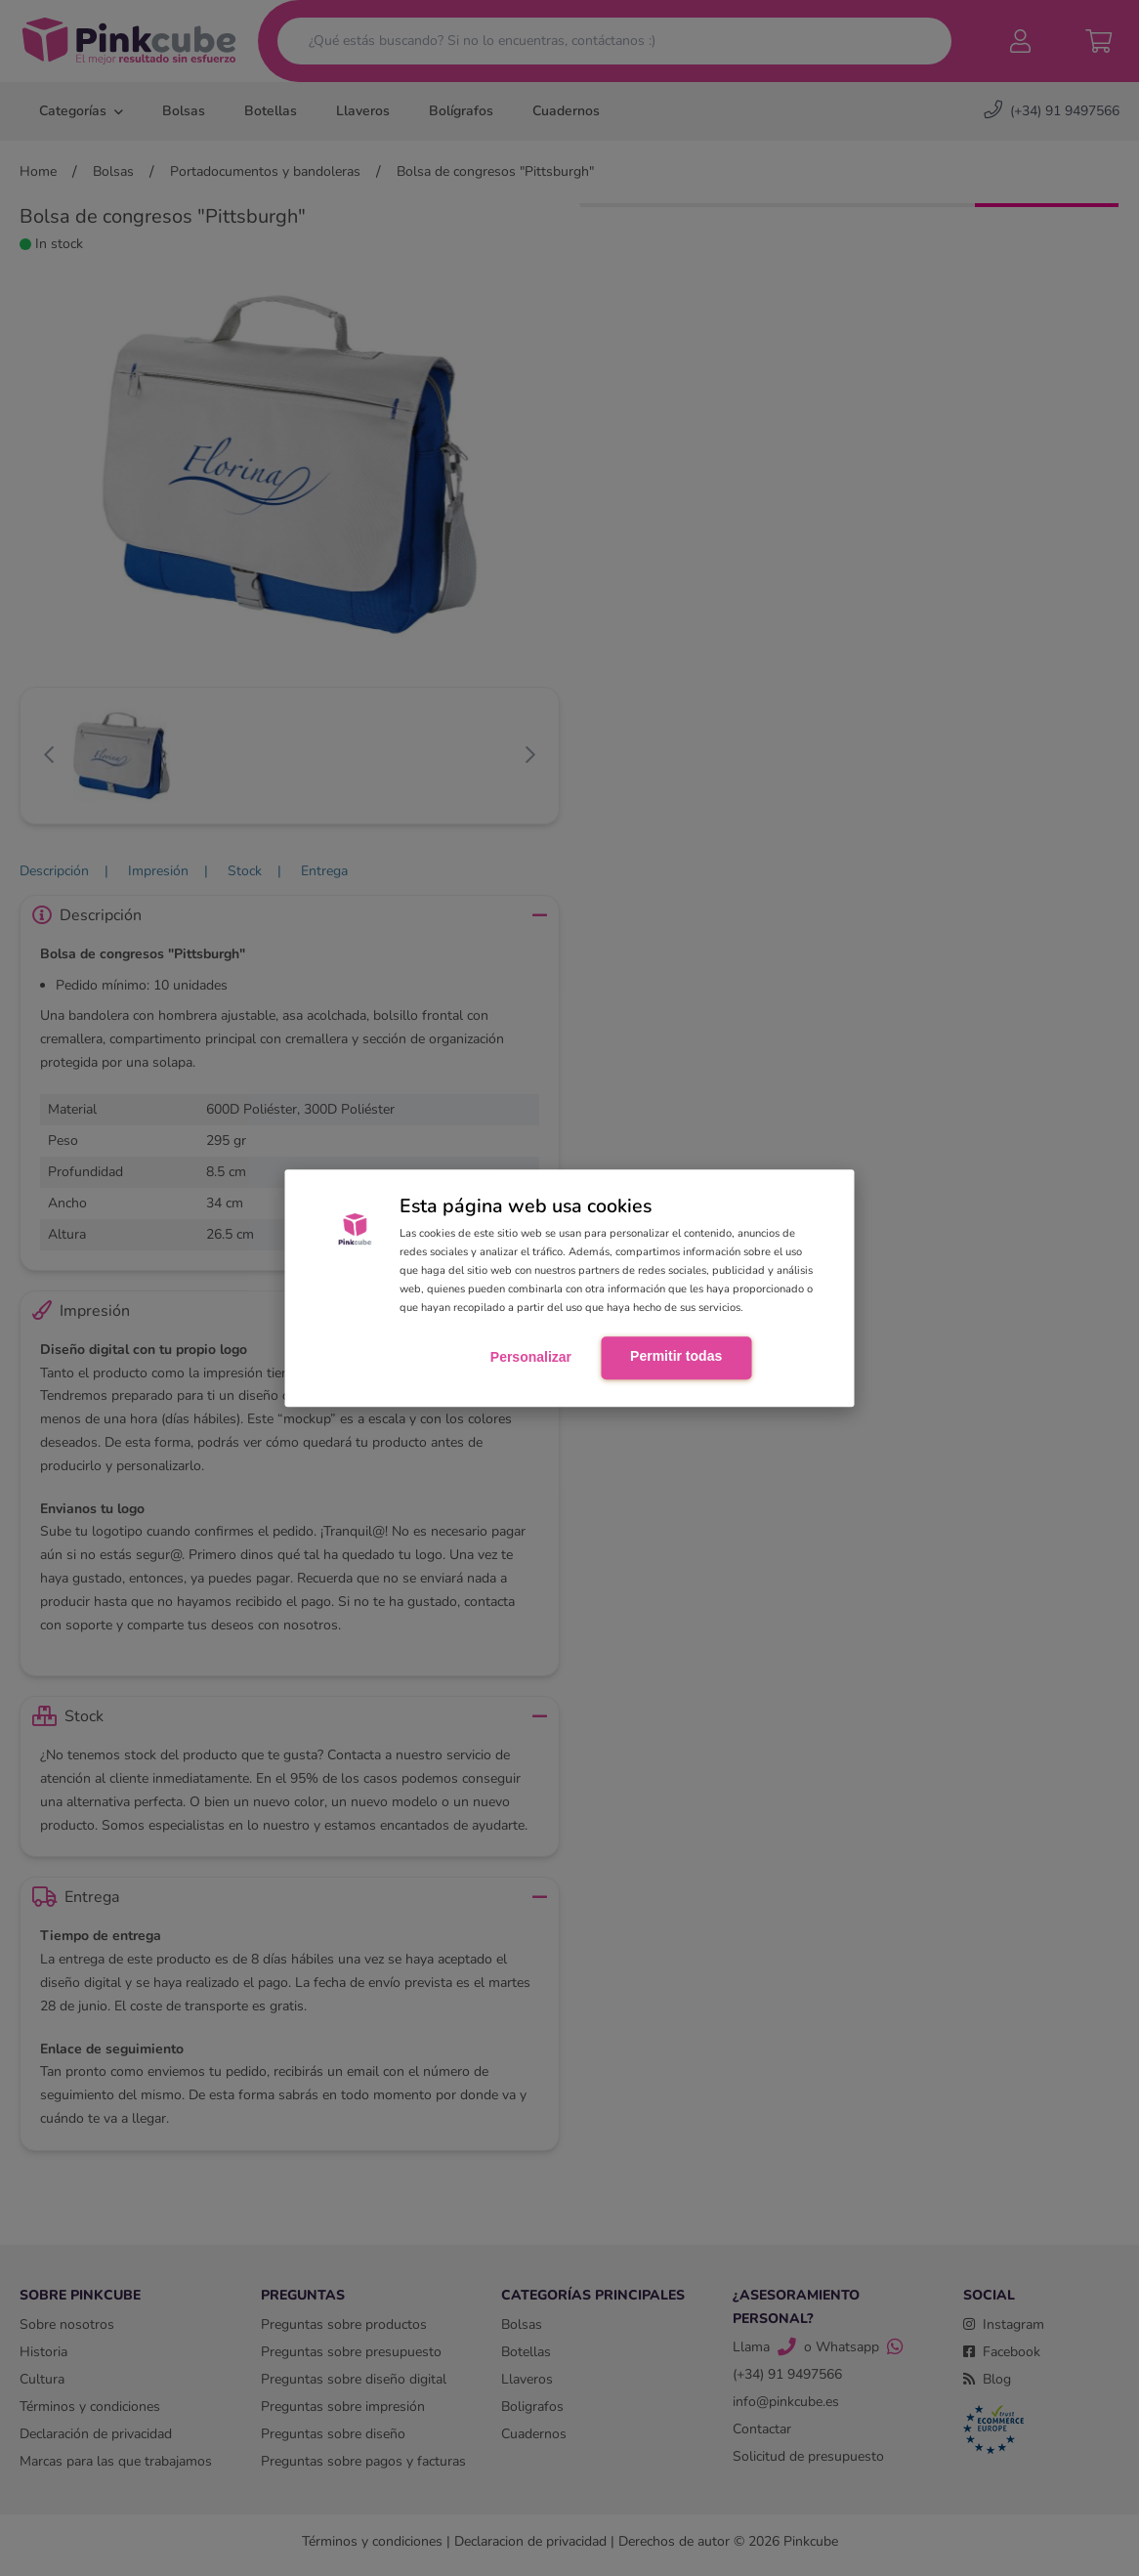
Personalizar (530, 1358)
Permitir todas (676, 1357)
